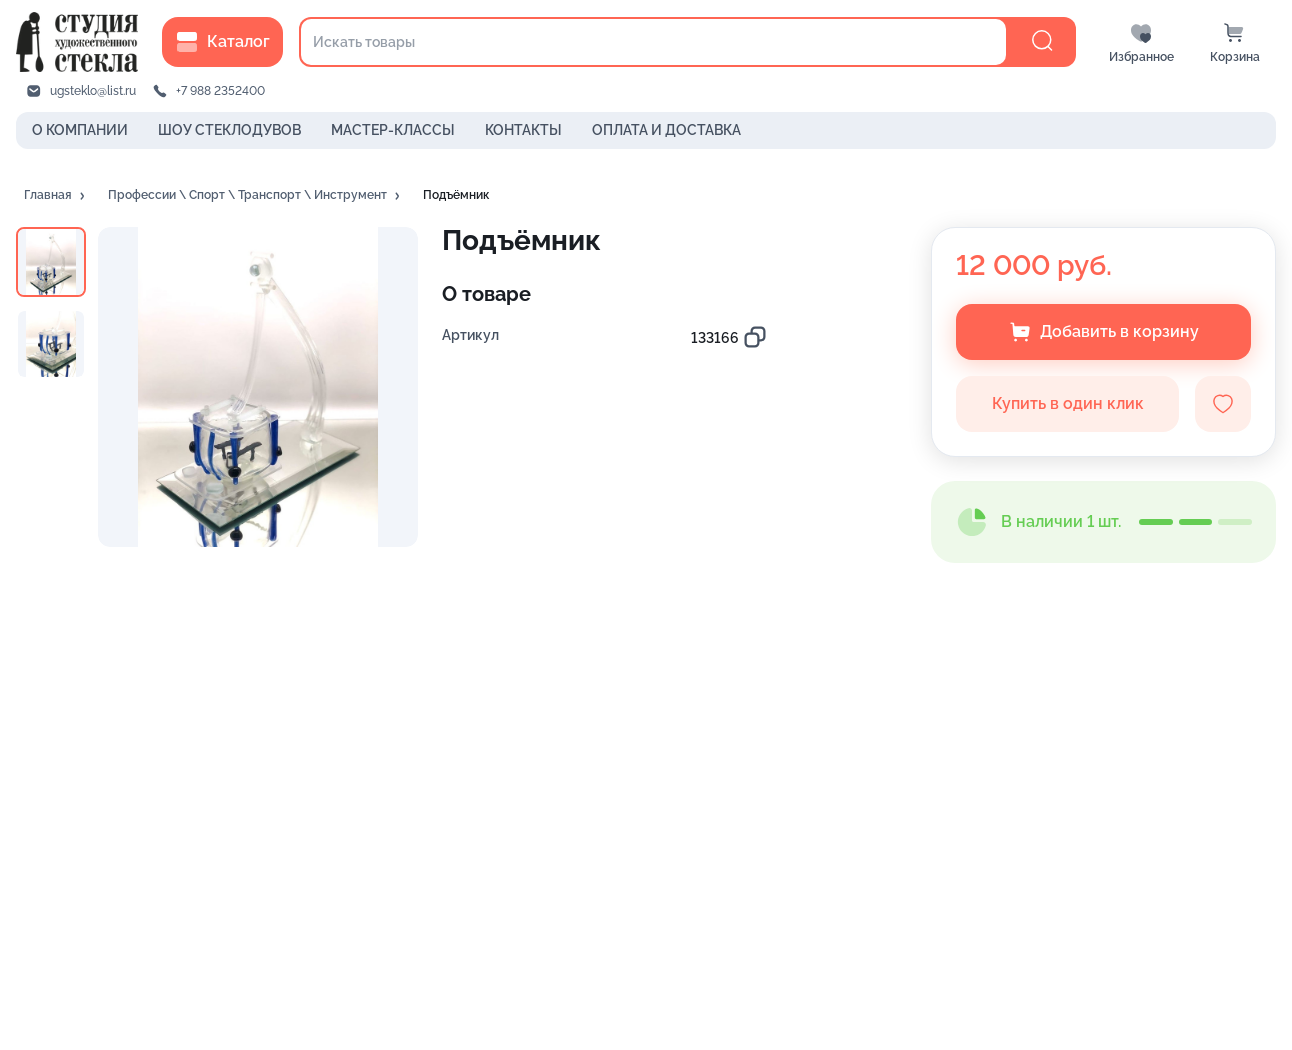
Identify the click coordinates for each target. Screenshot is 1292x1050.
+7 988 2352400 (220, 91)
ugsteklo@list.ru (93, 91)
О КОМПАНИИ (80, 130)
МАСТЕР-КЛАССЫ (393, 130)
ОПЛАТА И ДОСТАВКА (666, 130)
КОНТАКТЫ (523, 130)
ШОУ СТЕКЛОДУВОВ (229, 130)
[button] (56, 196)
